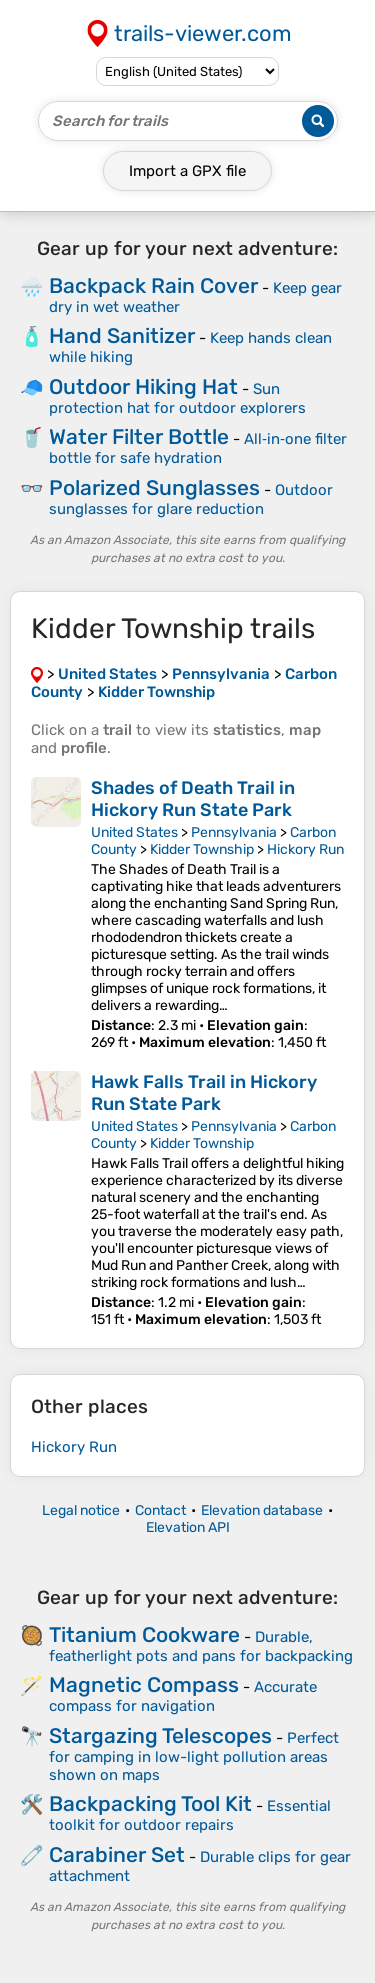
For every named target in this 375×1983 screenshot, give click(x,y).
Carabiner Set (117, 1854)
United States (134, 832)
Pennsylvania (234, 832)
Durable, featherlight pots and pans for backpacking (201, 1646)
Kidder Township (202, 849)
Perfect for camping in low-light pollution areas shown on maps (194, 1756)
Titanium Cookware (144, 1634)
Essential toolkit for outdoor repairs (190, 1815)
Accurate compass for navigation (183, 1696)
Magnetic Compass (144, 1684)
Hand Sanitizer (122, 335)
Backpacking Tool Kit (150, 1803)
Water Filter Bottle (139, 436)
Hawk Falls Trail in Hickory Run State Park (204, 1093)
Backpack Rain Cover (153, 285)
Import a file (187, 171)
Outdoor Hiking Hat (143, 386)
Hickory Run (305, 849)
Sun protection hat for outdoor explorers (177, 398)
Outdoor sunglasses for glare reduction (191, 499)
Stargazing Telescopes (160, 1735)
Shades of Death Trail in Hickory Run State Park (193, 799)
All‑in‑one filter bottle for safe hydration (198, 448)
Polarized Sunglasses (154, 487)
